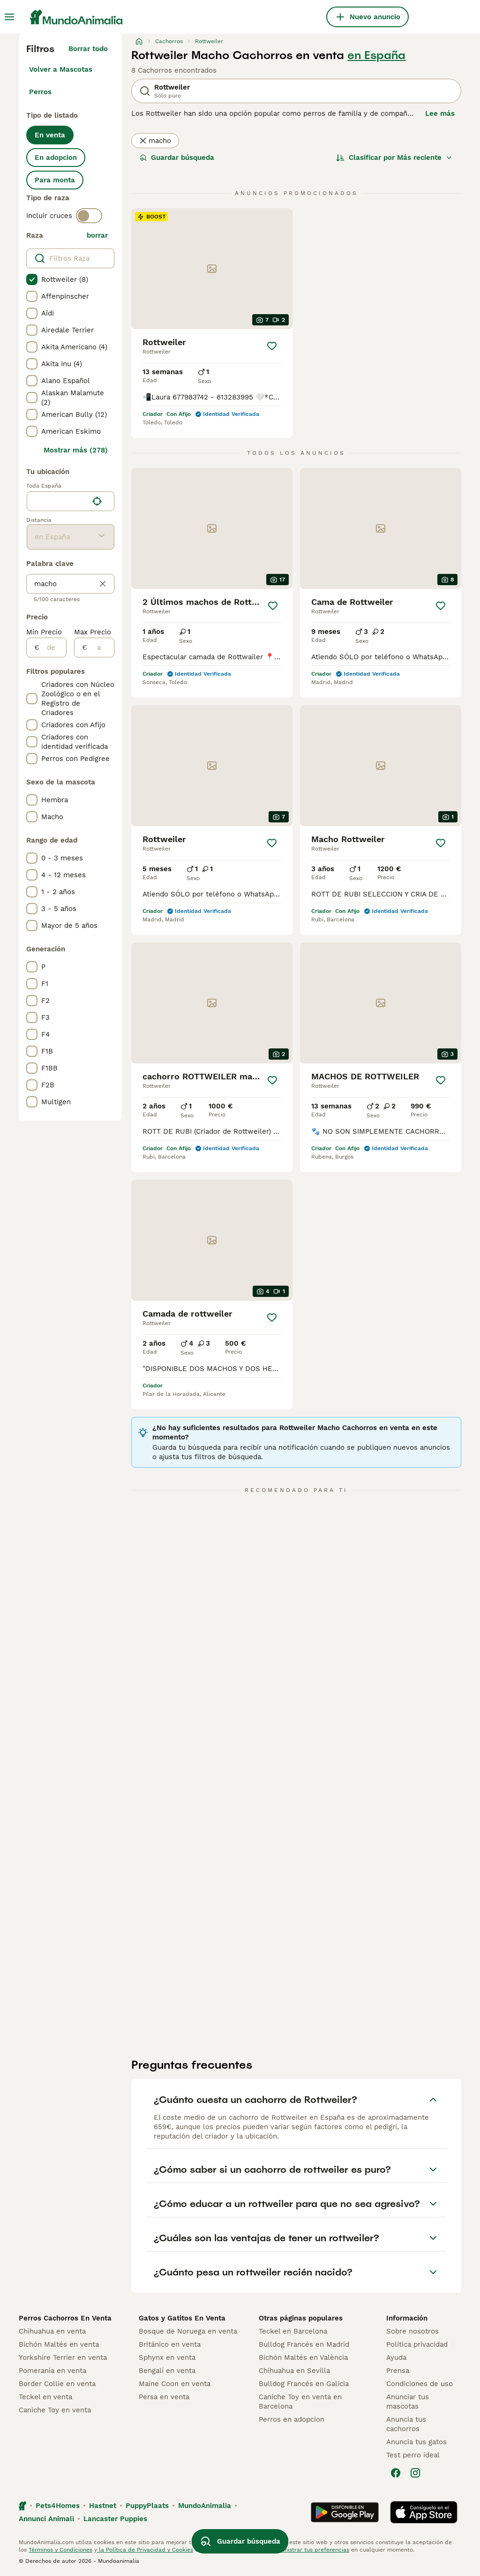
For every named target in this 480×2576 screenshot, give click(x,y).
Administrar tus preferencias (309, 2549)
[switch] (89, 215)
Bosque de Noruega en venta (188, 2331)
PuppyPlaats (147, 2505)
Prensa (397, 2370)
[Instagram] (415, 2472)
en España (376, 55)
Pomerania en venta (52, 2370)
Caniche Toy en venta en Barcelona (300, 2401)
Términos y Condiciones (60, 2549)
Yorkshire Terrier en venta (63, 2357)
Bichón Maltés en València (303, 2357)
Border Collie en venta (57, 2384)
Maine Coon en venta (174, 2384)
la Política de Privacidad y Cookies (145, 2549)
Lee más (440, 113)
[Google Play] (345, 2512)
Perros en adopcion (291, 2419)
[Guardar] (271, 346)
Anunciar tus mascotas (407, 2401)
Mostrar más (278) (76, 450)
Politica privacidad (417, 2344)
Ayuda (396, 2357)
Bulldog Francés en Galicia (304, 2384)
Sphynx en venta (167, 2357)
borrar (97, 235)
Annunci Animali (46, 2519)
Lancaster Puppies (115, 2519)
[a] (100, 647)
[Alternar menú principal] (9, 17)
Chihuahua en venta (52, 2331)
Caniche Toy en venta (55, 2410)
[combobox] (57, 501)
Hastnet (102, 2505)
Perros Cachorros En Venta (65, 2318)
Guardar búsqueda (177, 157)
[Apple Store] (423, 2512)
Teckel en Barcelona (293, 2331)
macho (155, 140)
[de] (52, 647)
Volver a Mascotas (60, 69)
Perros (40, 92)
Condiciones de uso (419, 2384)
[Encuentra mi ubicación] (97, 501)
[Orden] (394, 157)
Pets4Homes (58, 2505)
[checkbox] (31, 279)
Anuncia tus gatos (416, 2442)
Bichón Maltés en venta (59, 2344)
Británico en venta (170, 2344)
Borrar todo (88, 49)
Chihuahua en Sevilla (294, 2370)
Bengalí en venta (167, 2370)
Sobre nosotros (412, 2331)
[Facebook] (395, 2472)
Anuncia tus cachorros (406, 2424)
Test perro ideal (413, 2455)
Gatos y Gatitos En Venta (182, 2318)
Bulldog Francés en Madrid (304, 2344)
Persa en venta (164, 2397)
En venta (50, 135)
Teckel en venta (45, 2397)
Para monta (55, 180)
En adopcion (56, 157)
